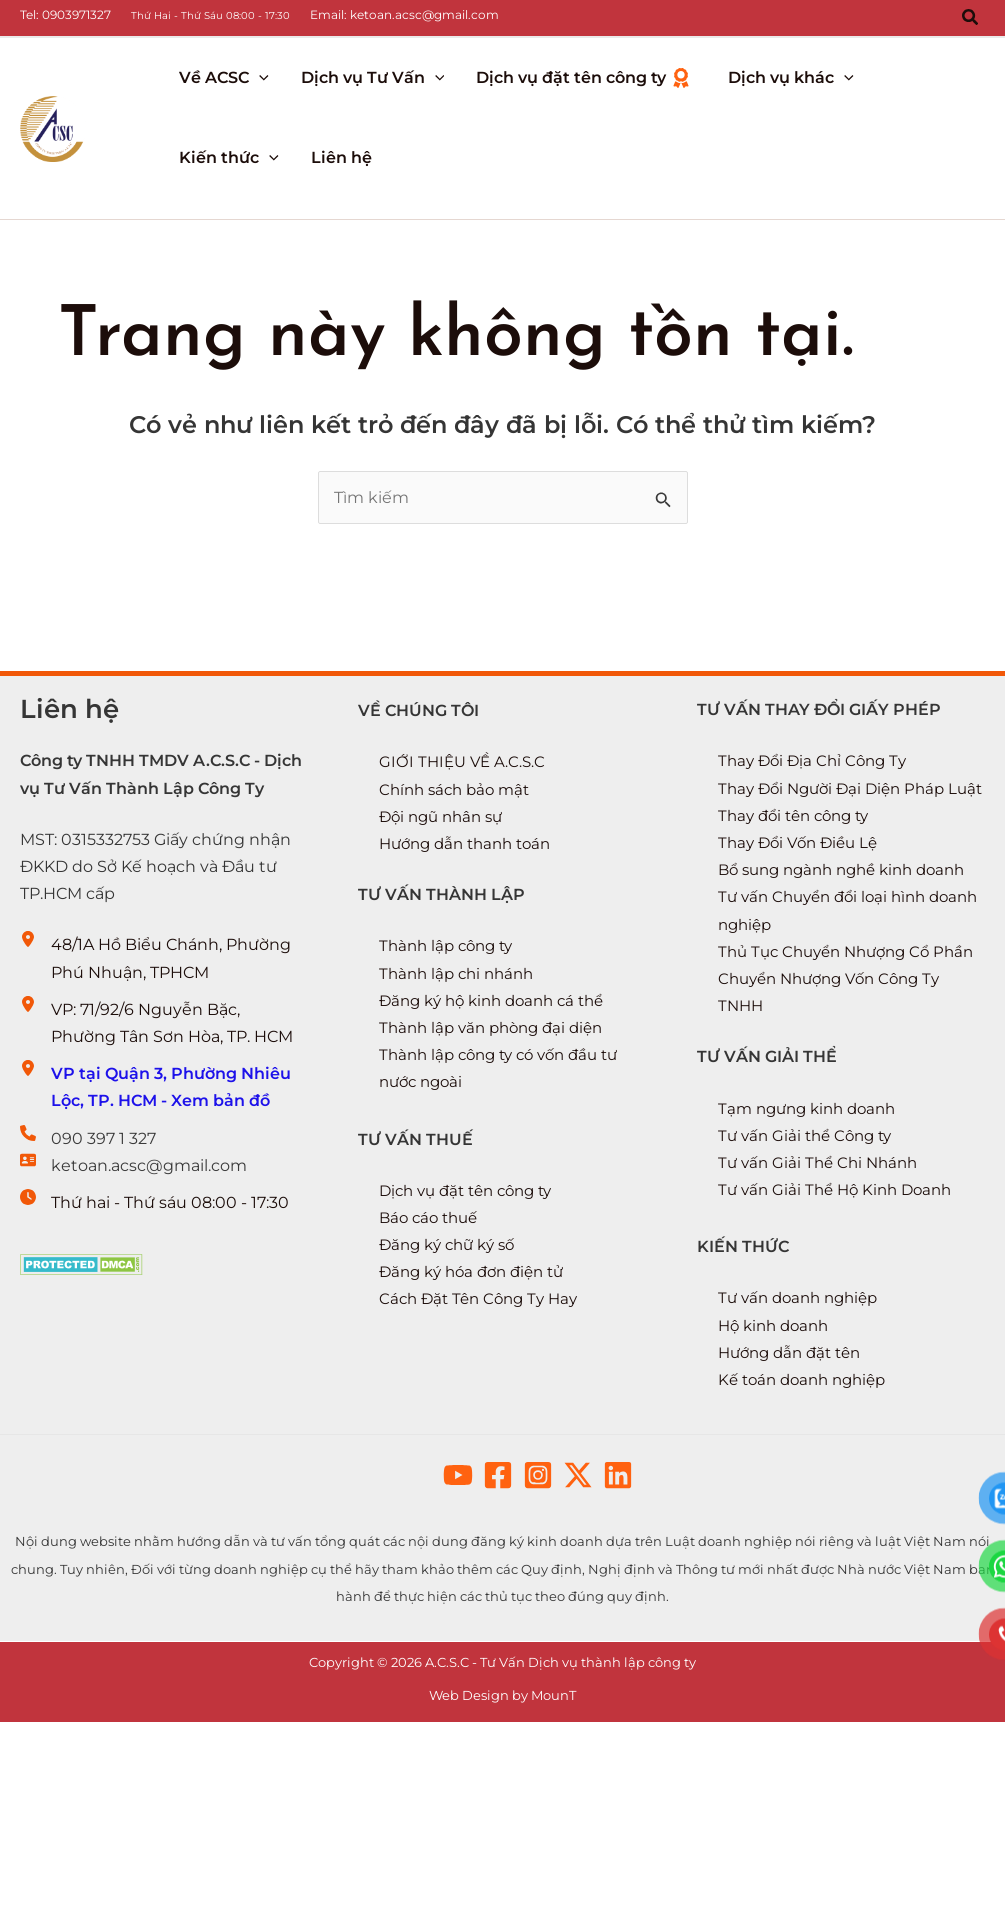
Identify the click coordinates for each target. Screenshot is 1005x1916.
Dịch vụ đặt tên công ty (473, 1190)
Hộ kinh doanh (777, 1379)
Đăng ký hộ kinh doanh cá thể (500, 1000)
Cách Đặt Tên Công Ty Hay (484, 1298)
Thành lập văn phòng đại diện (498, 1027)
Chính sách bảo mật (459, 789)
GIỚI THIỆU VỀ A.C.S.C (465, 761)
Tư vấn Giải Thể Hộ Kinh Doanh (841, 1243)
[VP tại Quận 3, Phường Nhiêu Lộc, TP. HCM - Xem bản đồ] (164, 1087)
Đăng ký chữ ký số (452, 1244)
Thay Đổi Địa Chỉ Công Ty (817, 760)
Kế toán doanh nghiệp (808, 1433)
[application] (259, 78)
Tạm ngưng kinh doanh (813, 1162)
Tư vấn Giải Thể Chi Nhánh (822, 1216)
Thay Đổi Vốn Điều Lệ (803, 869)
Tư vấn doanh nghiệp (803, 1352)
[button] (971, 18)
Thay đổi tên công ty (799, 842)
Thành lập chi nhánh (461, 973)
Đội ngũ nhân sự (445, 816)
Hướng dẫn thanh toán (471, 843)
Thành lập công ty (450, 945)
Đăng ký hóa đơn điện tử (478, 1271)
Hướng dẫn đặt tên (795, 1406)
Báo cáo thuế (432, 1217)
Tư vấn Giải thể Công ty (810, 1189)
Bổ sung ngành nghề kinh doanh (851, 896)
